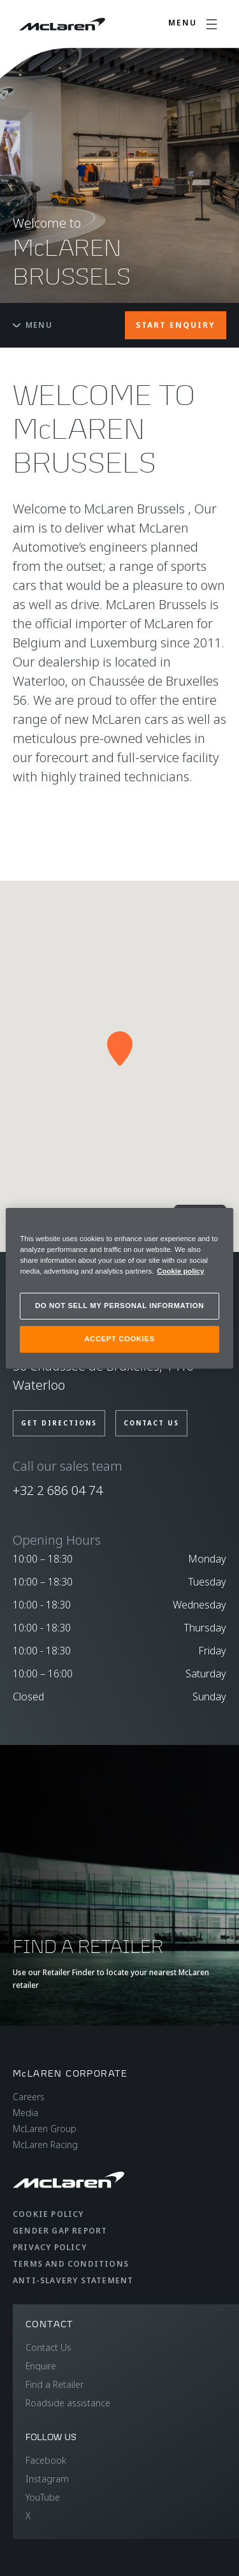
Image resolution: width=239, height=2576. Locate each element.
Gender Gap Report (60, 2230)
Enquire (40, 2366)
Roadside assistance (67, 2403)
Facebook (45, 2460)
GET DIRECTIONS (59, 1422)
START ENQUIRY (175, 325)
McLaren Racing (45, 2144)
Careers (29, 2097)
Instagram (47, 2479)
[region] (119, 1287)
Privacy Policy (50, 2247)
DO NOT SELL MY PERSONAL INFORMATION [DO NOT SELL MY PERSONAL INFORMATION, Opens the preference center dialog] (119, 1305)
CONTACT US (151, 1422)
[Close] (215, 1223)
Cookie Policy (48, 2214)
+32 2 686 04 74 (58, 1490)
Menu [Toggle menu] (32, 325)
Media (25, 2113)
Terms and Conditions (71, 2263)
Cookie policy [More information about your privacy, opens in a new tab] (180, 1271)
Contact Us (48, 2347)
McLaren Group (44, 2129)
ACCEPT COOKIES (119, 1339)
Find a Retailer (54, 2384)
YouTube (42, 2497)
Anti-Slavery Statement (73, 2280)
